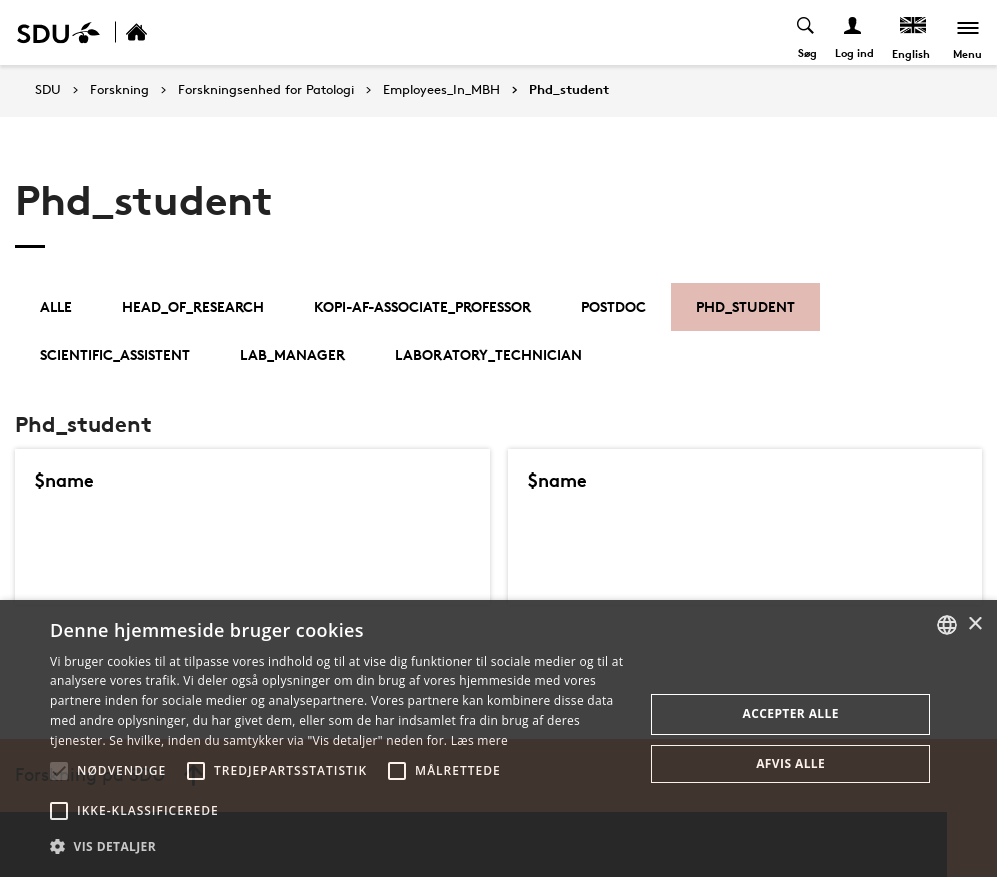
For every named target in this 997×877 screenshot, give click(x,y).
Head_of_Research (193, 306)
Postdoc (613, 306)
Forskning (119, 90)
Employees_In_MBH (441, 90)
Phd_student (569, 90)
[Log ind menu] (852, 32)
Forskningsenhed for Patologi (266, 90)
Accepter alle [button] (791, 713)
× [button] (974, 624)
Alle (56, 306)
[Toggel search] (805, 32)
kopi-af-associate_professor (422, 306)
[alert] (498, 738)
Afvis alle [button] (790, 763)
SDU (48, 89)
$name (66, 480)
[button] (59, 771)
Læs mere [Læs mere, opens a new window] (479, 740)
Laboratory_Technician (488, 354)
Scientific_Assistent (115, 354)
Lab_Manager (292, 354)
